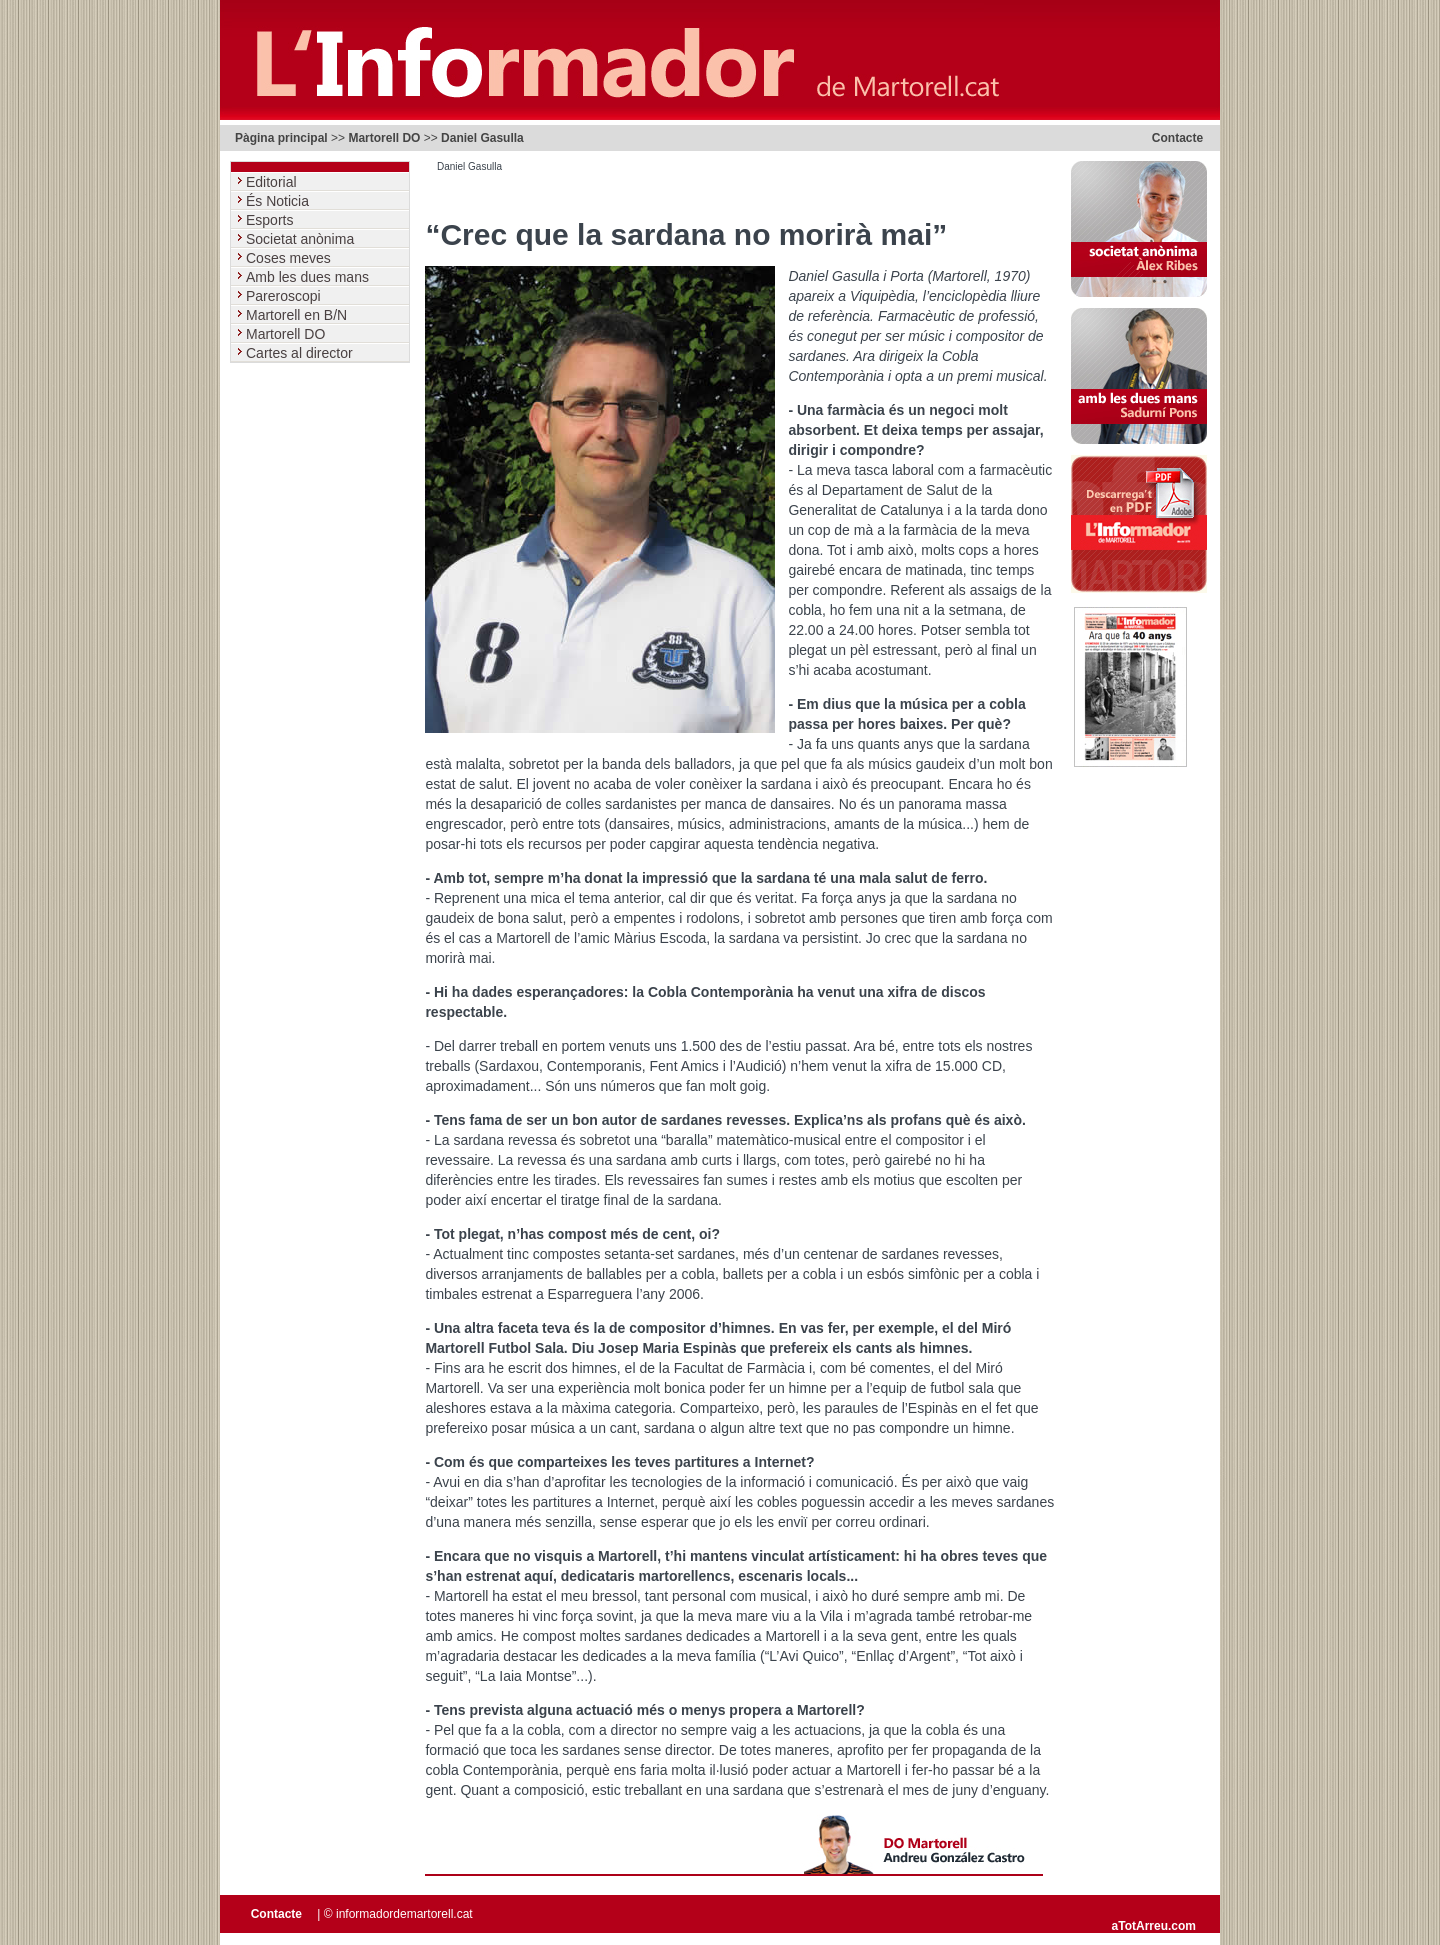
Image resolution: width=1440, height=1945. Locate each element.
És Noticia (279, 201)
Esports (271, 220)
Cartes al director (301, 353)
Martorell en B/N (298, 315)
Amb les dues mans (309, 277)
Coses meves (290, 258)
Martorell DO (384, 138)
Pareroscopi (285, 296)
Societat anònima (302, 239)
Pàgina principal (281, 138)
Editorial (273, 182)
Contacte (1177, 138)
